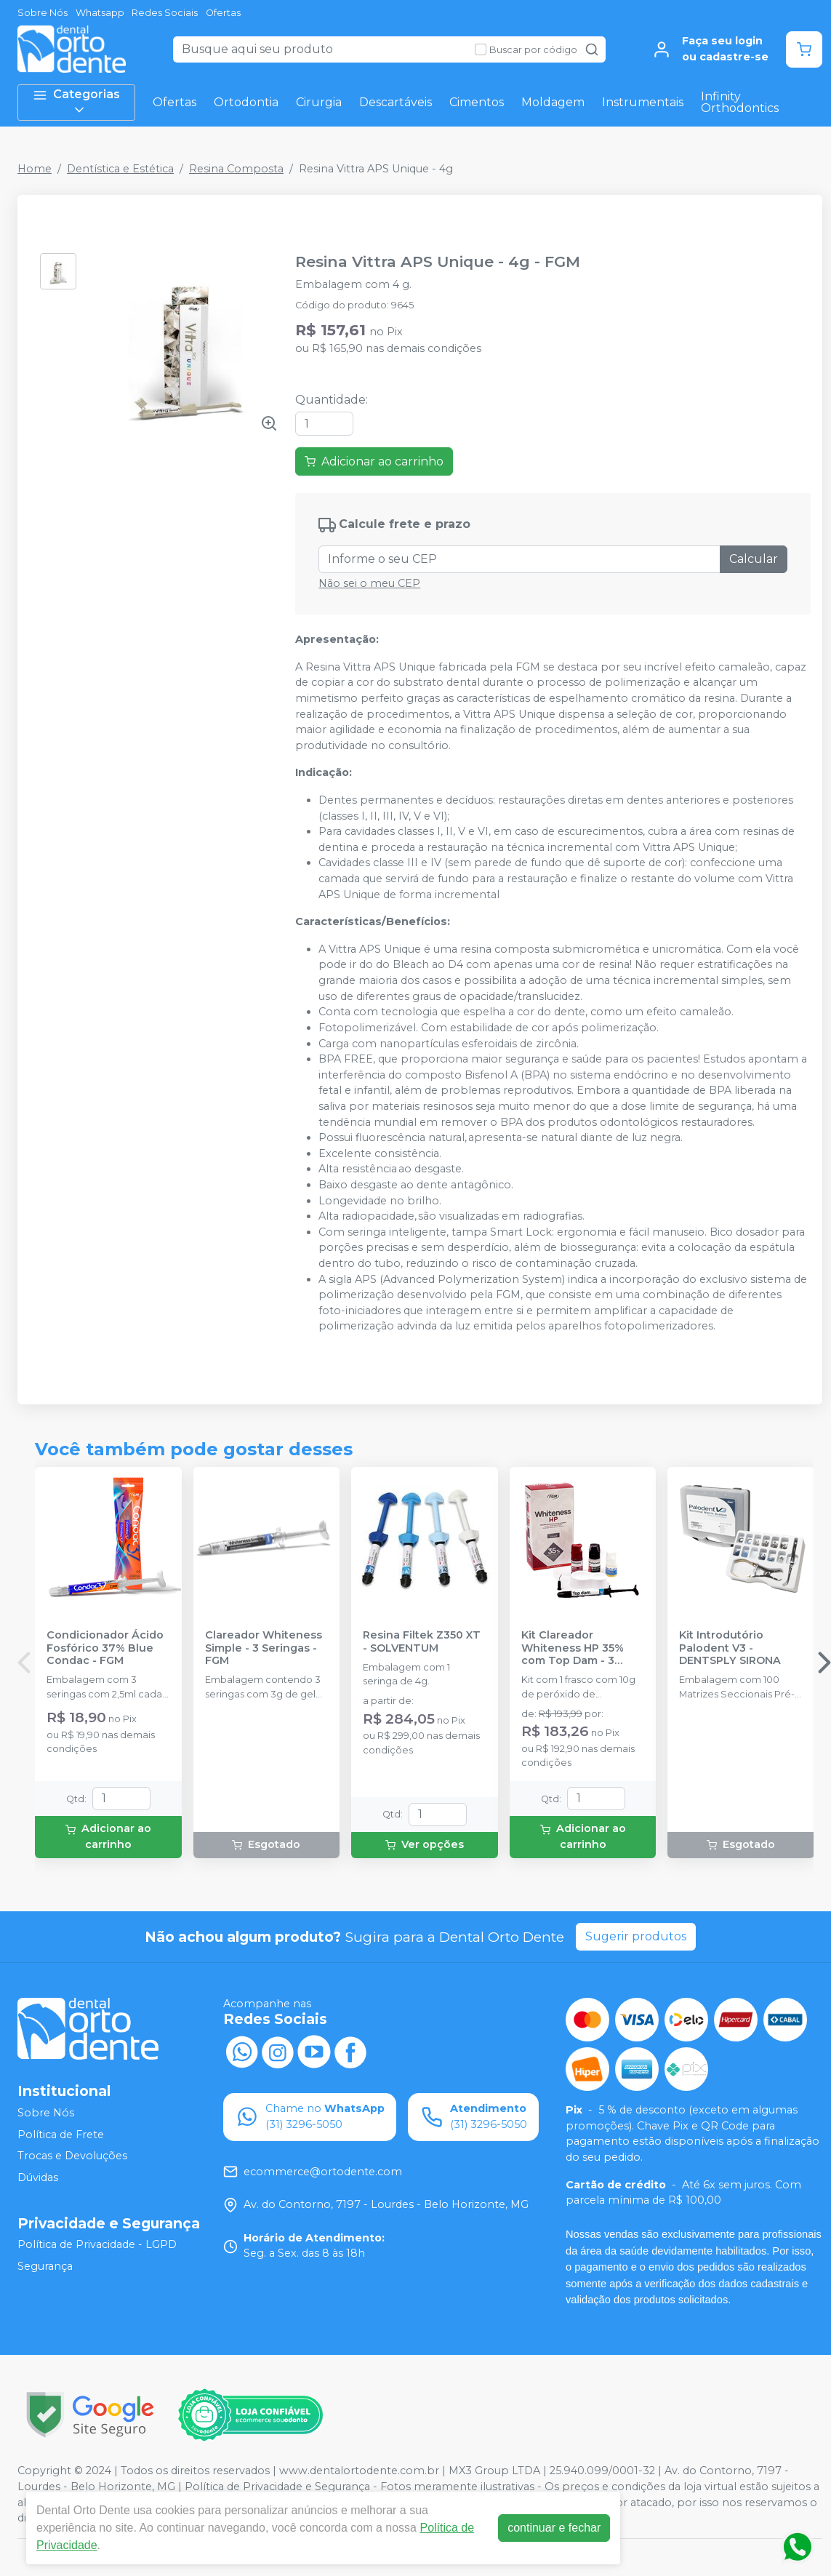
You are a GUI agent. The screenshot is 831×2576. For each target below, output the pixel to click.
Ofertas (223, 12)
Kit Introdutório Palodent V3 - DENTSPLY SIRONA (730, 1648)
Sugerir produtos (635, 1936)
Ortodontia (246, 102)
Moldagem (553, 102)
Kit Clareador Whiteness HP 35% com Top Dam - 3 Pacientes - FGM (572, 1648)
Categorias (76, 102)
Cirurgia (319, 102)
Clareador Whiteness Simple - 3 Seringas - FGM (263, 1648)
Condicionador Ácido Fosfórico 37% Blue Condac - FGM (105, 1648)
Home (34, 168)
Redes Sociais (165, 12)
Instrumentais (642, 102)
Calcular (753, 559)
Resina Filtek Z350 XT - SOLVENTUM (422, 1641)
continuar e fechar (554, 2527)
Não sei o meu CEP (369, 583)
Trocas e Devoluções (72, 2155)
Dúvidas (37, 2177)
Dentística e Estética (120, 168)
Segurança (45, 2266)
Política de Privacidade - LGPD (97, 2245)
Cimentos (476, 102)
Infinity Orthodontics (740, 102)
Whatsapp (100, 12)
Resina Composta (236, 168)
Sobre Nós (42, 12)
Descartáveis (395, 102)
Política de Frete (60, 2134)
